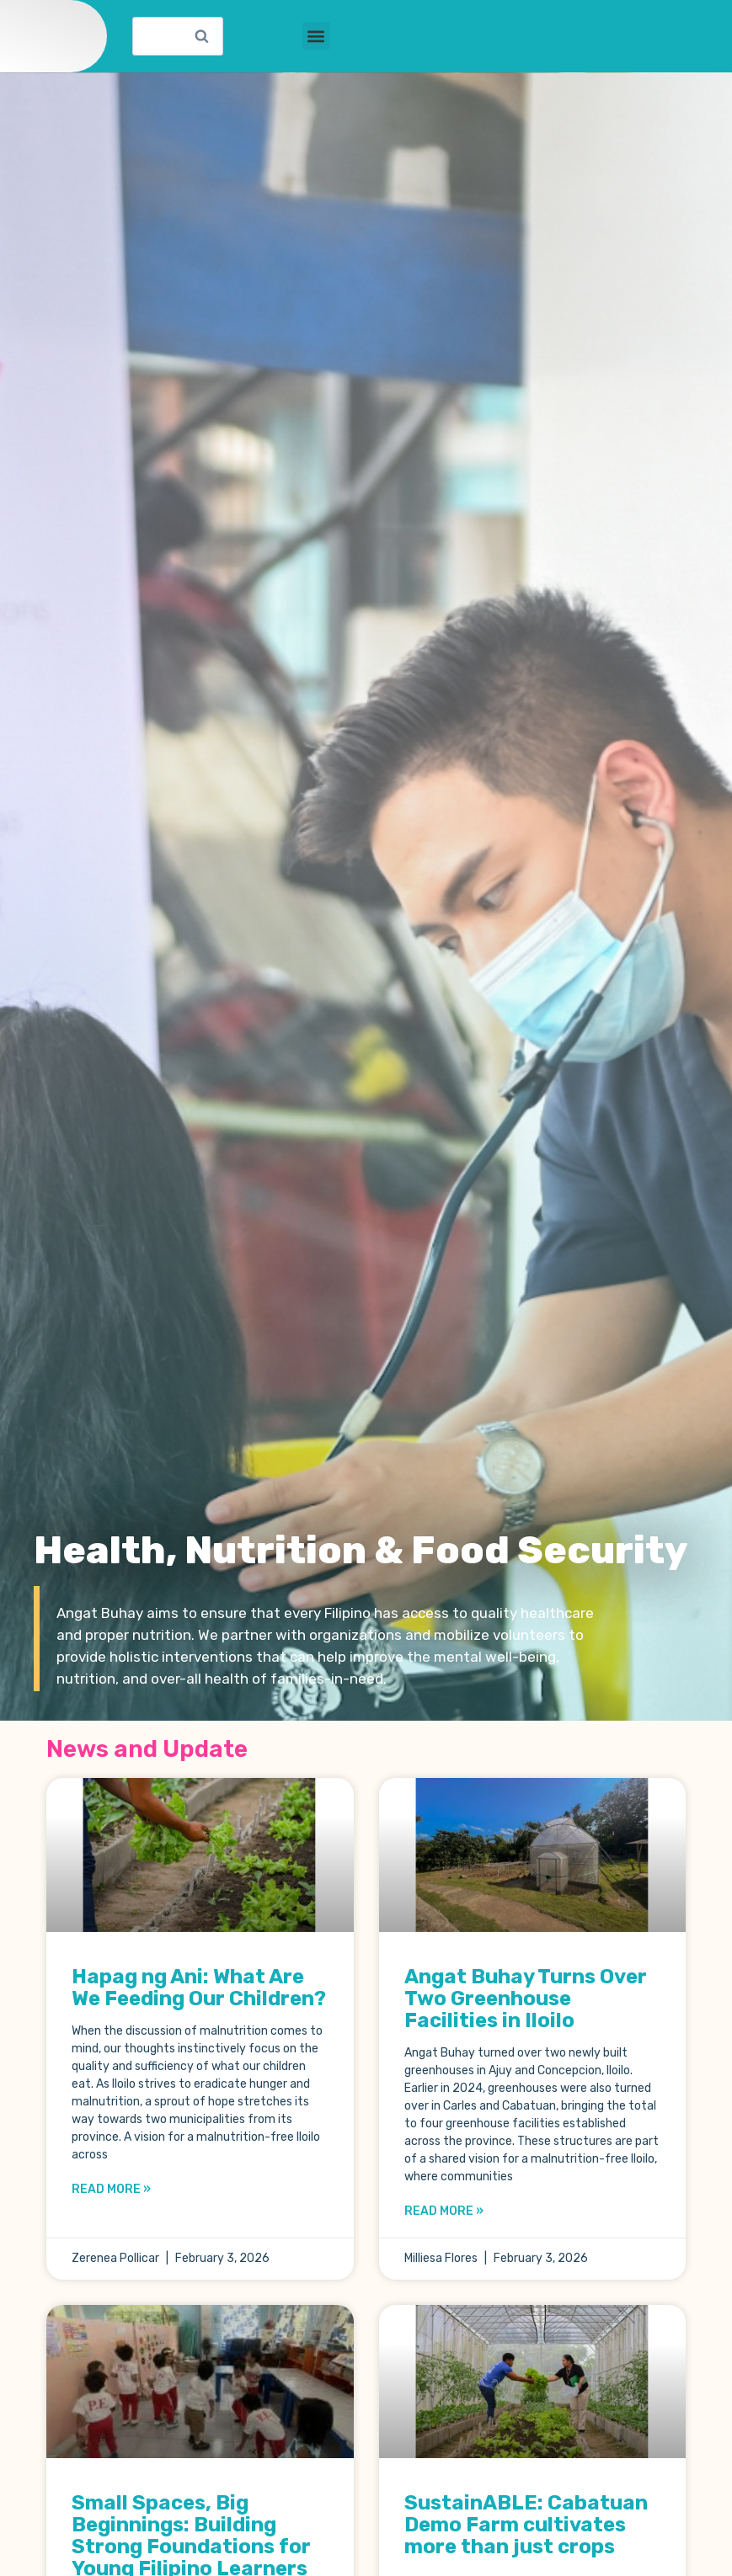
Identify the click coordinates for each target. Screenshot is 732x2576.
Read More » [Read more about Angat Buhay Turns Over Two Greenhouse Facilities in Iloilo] (444, 2227)
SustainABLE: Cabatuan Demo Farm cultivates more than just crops (526, 2540)
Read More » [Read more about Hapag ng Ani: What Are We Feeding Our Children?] (111, 2205)
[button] (316, 44)
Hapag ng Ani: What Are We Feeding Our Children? (199, 2003)
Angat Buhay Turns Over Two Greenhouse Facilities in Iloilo (525, 2014)
